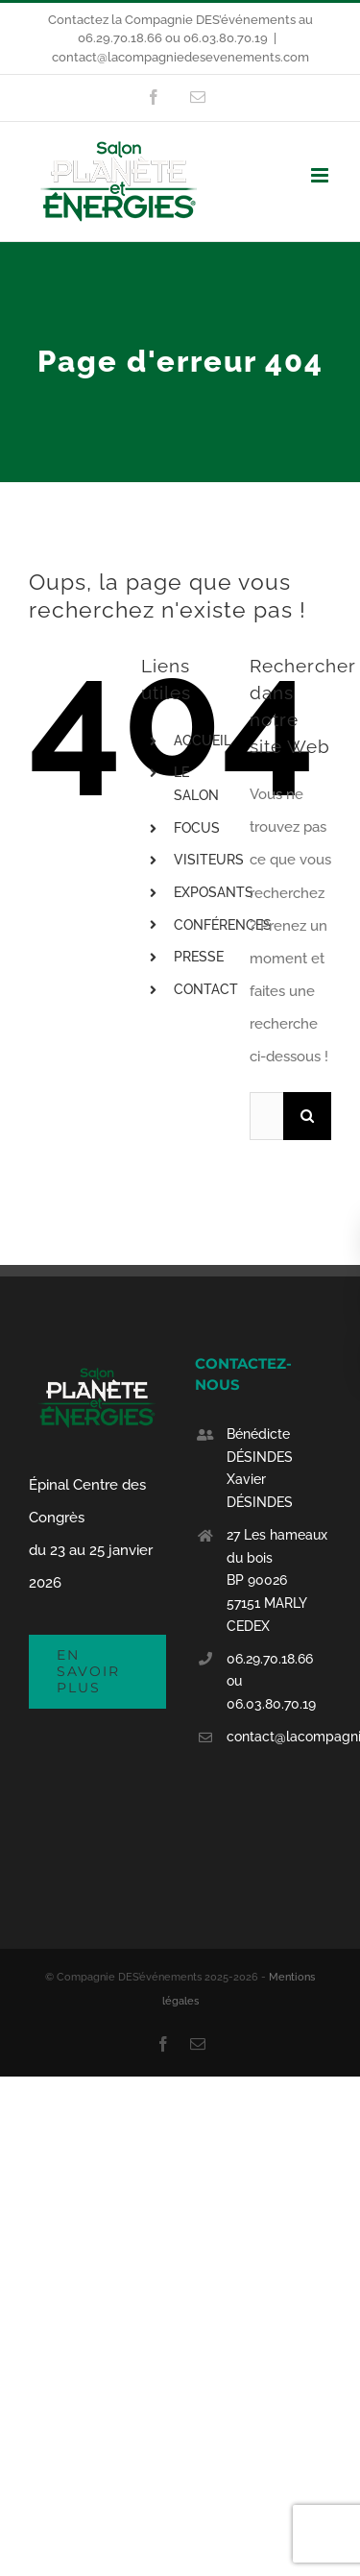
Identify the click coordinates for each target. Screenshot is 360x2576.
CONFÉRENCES (223, 925)
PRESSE (199, 956)
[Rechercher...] (266, 1116)
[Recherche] (307, 1116)
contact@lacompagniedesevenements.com (180, 57)
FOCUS (197, 828)
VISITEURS (209, 859)
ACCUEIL (202, 740)
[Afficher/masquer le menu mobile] (321, 175)
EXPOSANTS (213, 892)
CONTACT (206, 989)
